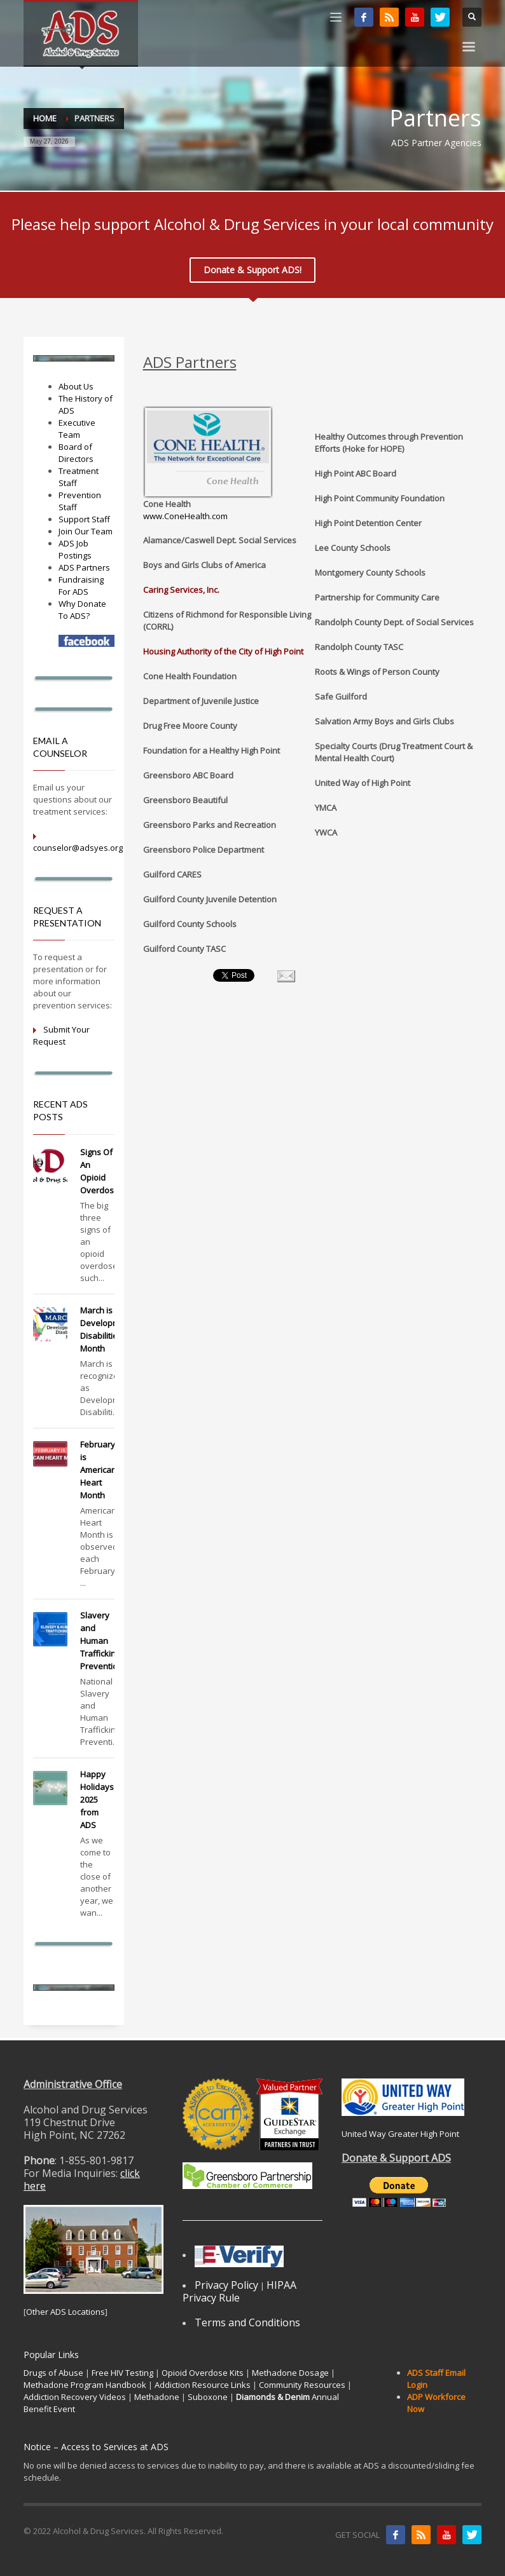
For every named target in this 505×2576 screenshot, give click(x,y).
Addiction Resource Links (203, 2384)
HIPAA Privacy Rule (239, 2291)
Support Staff (84, 519)
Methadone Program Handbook (85, 2384)
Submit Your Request (61, 1035)
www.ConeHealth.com (185, 516)
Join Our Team (86, 531)
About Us (76, 386)
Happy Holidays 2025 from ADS (97, 1799)
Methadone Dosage (290, 2372)
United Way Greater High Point (400, 2133)
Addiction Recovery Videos (75, 2397)
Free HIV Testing (122, 2372)
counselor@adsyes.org (78, 847)
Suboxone (208, 2397)
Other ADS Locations (65, 2311)
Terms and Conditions (247, 2322)
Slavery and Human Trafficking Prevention (101, 1641)
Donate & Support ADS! (252, 270)
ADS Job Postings (75, 549)
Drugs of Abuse (53, 2372)
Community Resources (302, 2384)
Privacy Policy (226, 2285)
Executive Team (77, 428)
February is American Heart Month (98, 1470)
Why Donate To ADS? (82, 609)
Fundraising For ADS (81, 585)
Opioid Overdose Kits (203, 2372)
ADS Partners (84, 567)
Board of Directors (76, 452)
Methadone (156, 2397)
